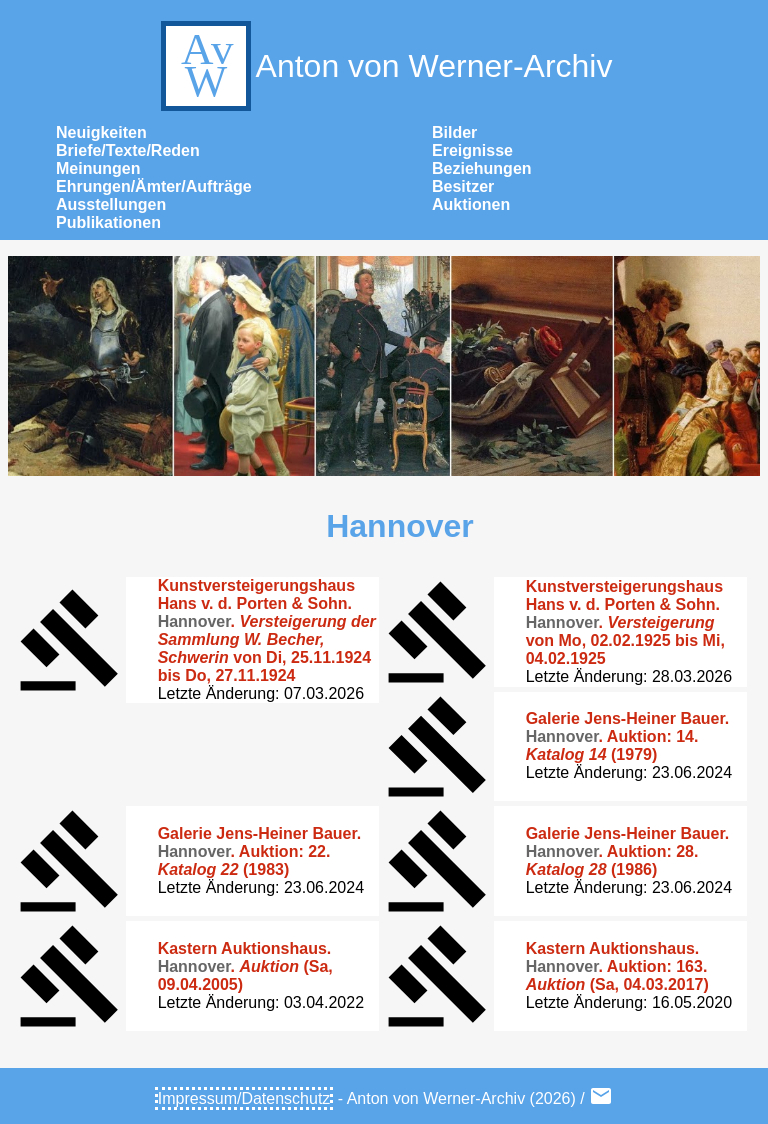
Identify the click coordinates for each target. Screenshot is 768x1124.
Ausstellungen (111, 204)
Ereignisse (472, 150)
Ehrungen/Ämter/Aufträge (154, 186)
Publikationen (108, 222)
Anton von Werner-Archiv (384, 66)
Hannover (400, 526)
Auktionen (471, 204)
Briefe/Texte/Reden (128, 150)
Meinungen (98, 168)
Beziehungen (482, 168)
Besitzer (463, 186)
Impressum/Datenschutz (244, 1098)
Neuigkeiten (101, 132)
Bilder (454, 132)
